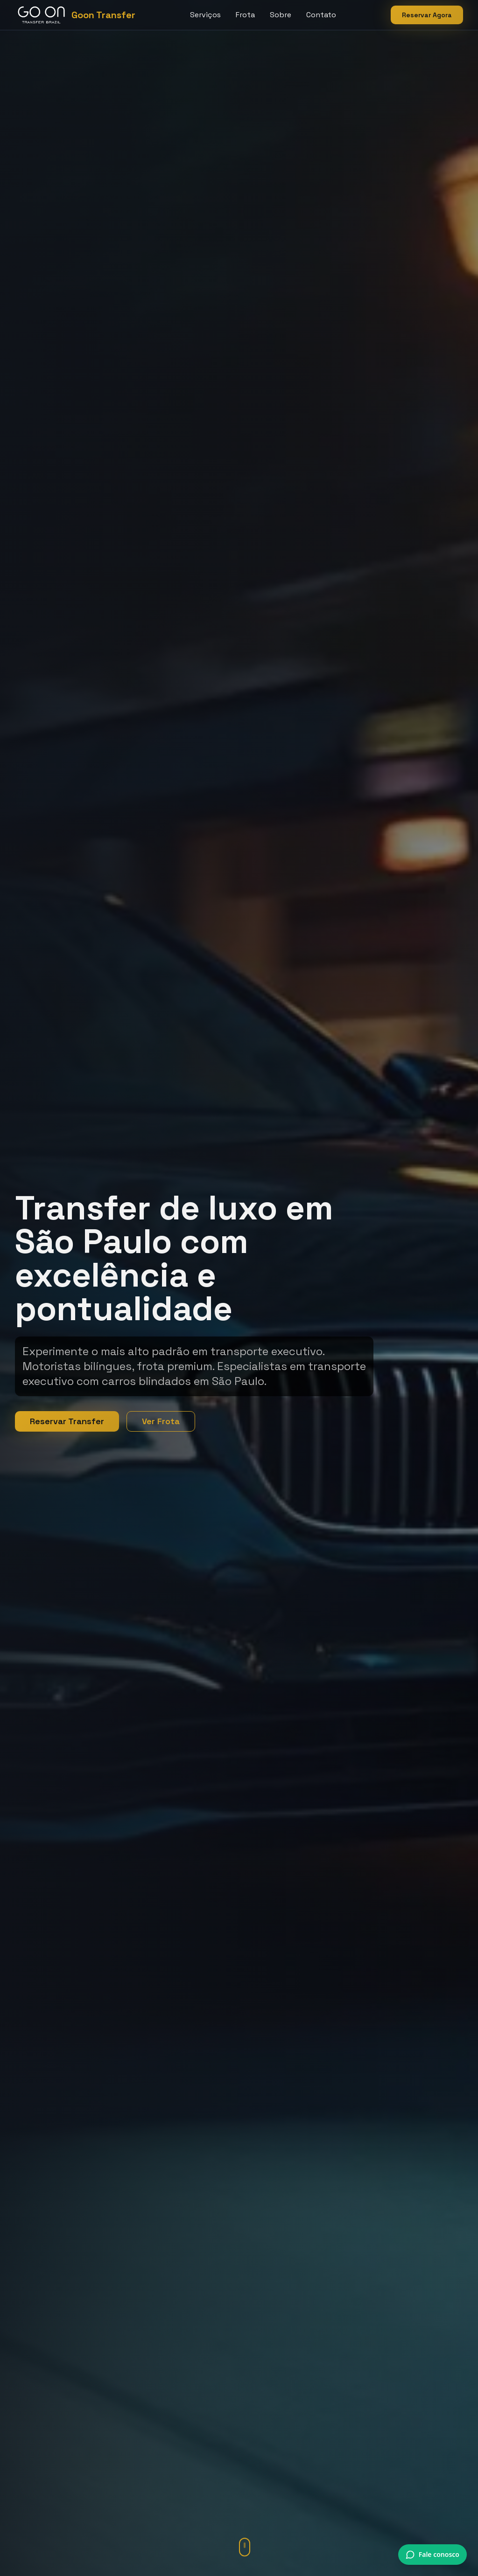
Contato (321, 15)
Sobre (280, 15)
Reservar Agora (427, 15)
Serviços (205, 15)
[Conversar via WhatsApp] (432, 2554)
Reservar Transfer (67, 1421)
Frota (245, 15)
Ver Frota (161, 1421)
